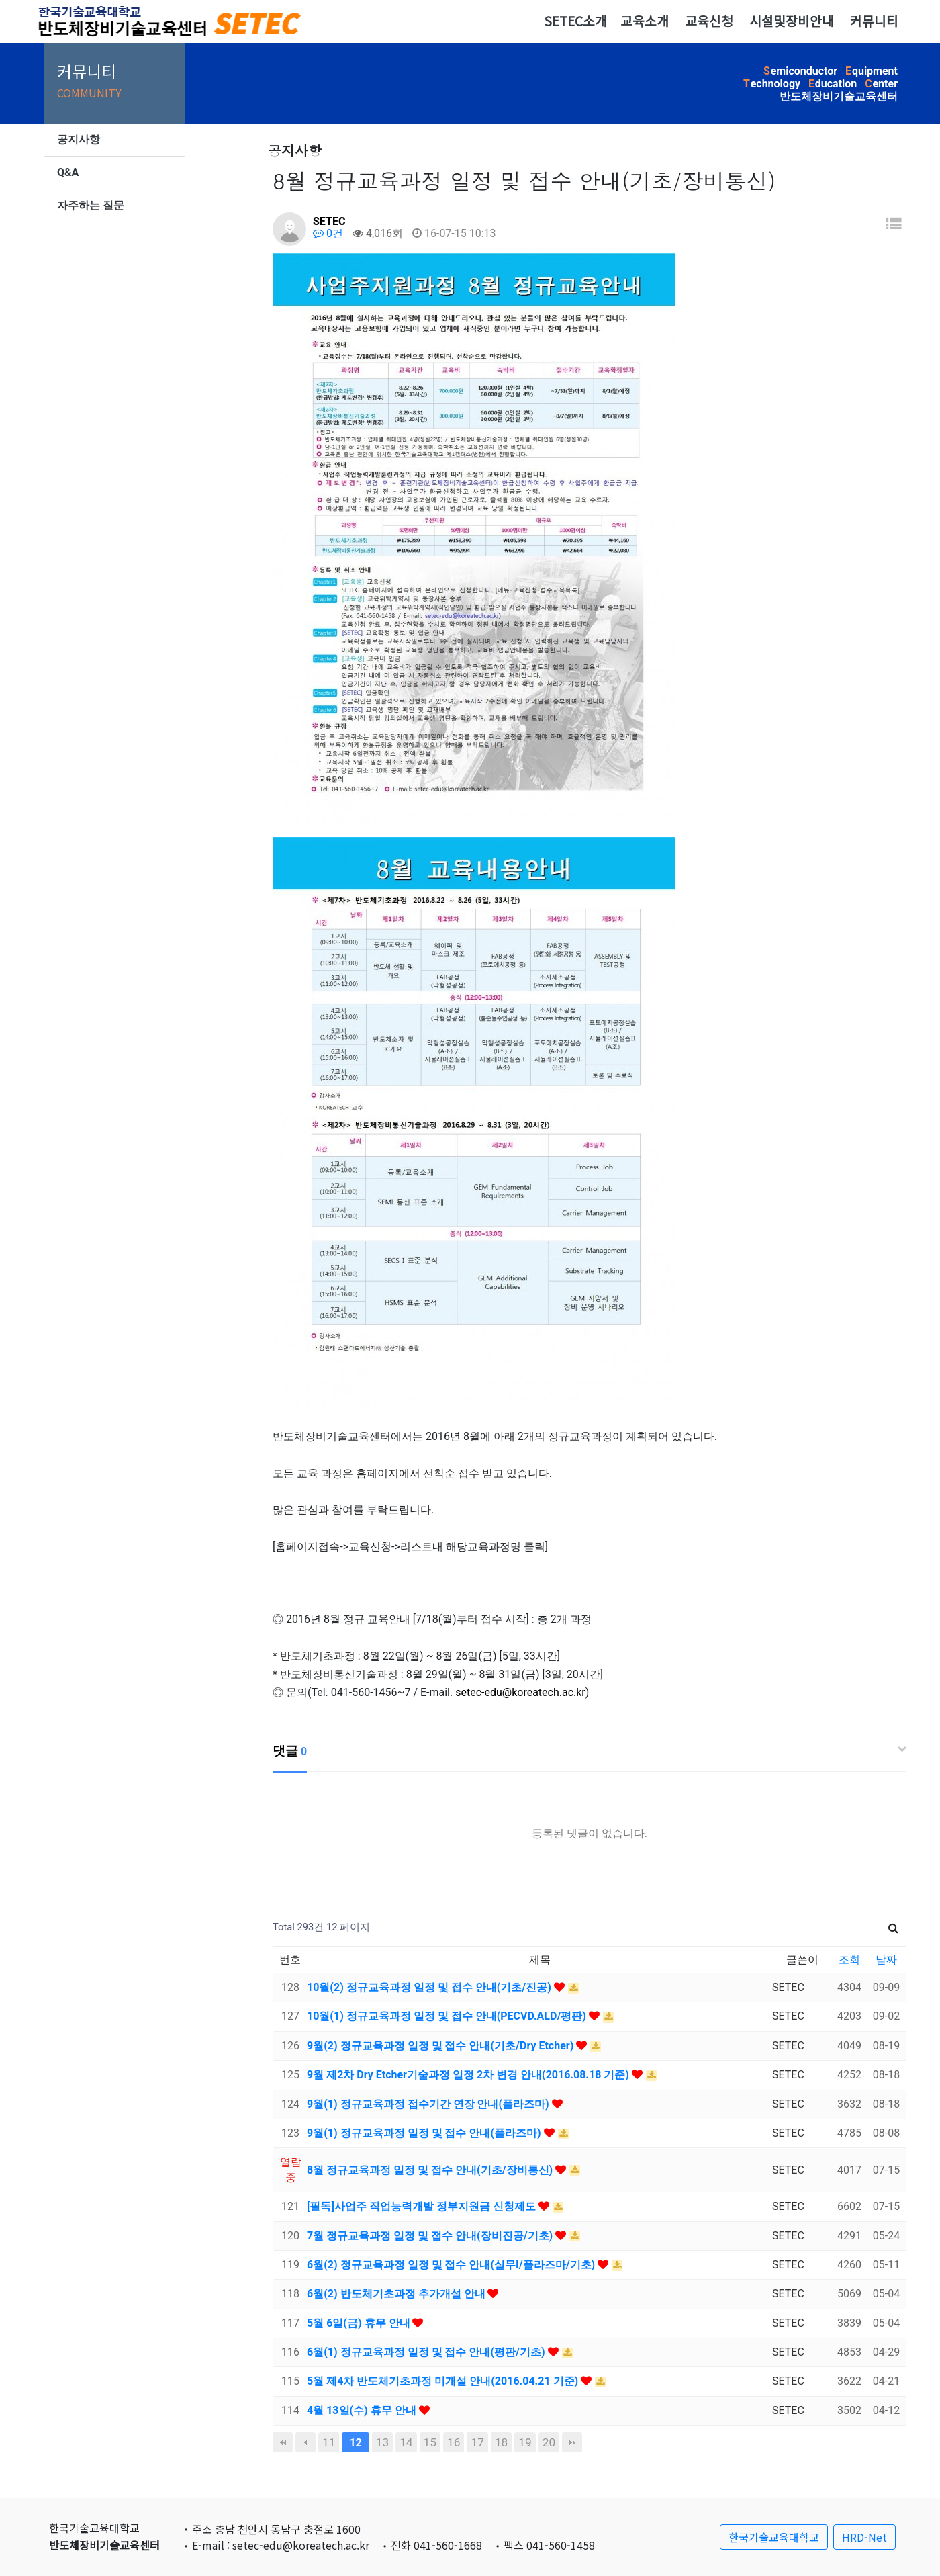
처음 (283, 2442)
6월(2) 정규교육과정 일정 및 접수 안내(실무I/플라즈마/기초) (452, 2264)
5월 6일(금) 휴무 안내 (359, 2323)
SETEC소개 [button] (575, 20)
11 (328, 2442)
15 (430, 2442)
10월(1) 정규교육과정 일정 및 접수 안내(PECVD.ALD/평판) (448, 2016)
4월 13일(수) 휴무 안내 (363, 2410)
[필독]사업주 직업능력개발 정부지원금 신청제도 (422, 2206)
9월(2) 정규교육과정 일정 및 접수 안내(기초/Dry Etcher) (441, 2045)
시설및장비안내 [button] (791, 20)
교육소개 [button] (644, 20)
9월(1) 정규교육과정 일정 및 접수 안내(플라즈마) (425, 2133)
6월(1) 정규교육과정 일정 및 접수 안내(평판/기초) (427, 2352)
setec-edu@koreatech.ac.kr (520, 1692)
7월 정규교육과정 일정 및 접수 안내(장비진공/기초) (431, 2235)
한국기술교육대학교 (773, 2537)
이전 (305, 2442)
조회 (849, 1959)
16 (453, 2442)
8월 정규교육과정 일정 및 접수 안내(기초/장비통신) (431, 2170)
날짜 (886, 1959)
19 (524, 2442)
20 (549, 2442)
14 (405, 2442)
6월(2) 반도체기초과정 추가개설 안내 (397, 2293)
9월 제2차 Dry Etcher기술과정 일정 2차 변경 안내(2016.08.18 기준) (469, 2074)
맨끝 (572, 2442)
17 (477, 2442)
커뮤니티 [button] (874, 20)
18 (501, 2442)
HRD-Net (864, 2537)
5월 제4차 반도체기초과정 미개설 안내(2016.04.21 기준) (444, 2380)
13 (382, 2442)
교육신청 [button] (709, 20)
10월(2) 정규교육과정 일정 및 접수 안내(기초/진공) (430, 1987)
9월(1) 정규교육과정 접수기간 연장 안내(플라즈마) (429, 2104)
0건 (328, 233)
